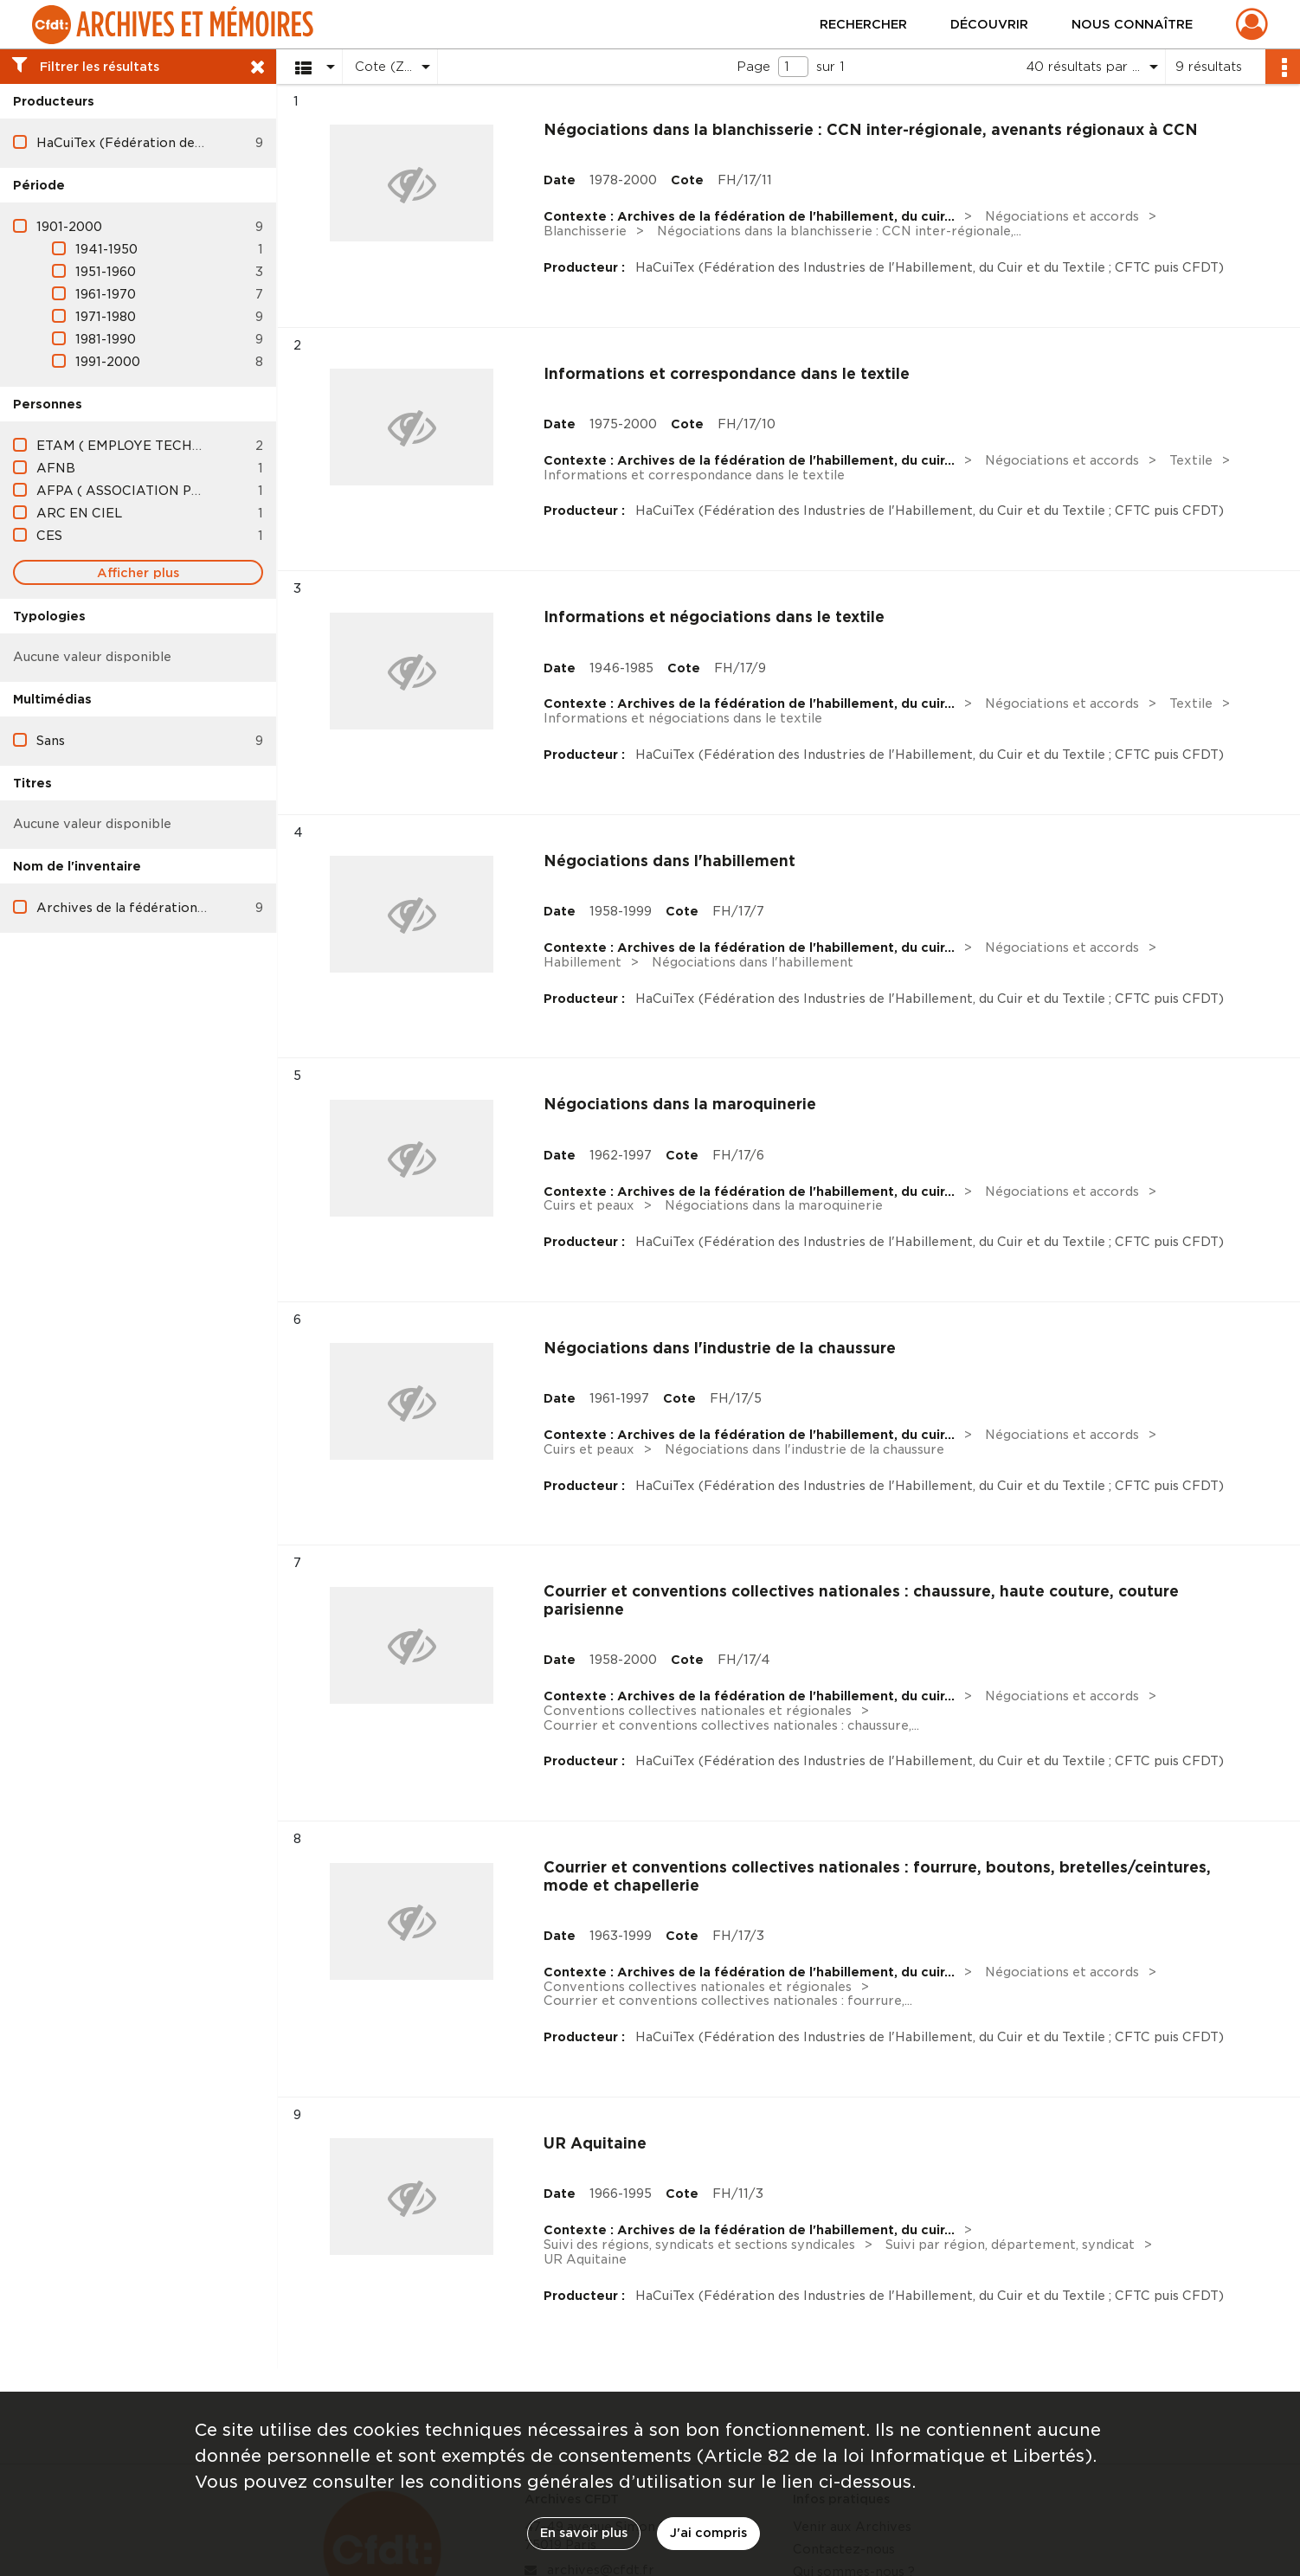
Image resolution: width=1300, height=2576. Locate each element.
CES (49, 536)
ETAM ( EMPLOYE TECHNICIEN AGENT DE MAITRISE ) (213, 446)
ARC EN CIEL (79, 513)
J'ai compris (708, 2533)
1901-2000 (69, 227)
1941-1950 (106, 249)
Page (753, 67)
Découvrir (989, 24)
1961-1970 (105, 294)
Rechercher (863, 24)
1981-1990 (105, 339)
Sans (50, 741)
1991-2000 (107, 362)
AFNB (55, 468)
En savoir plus (583, 2533)
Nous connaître (1132, 24)
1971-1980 (105, 317)
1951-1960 (105, 272)
